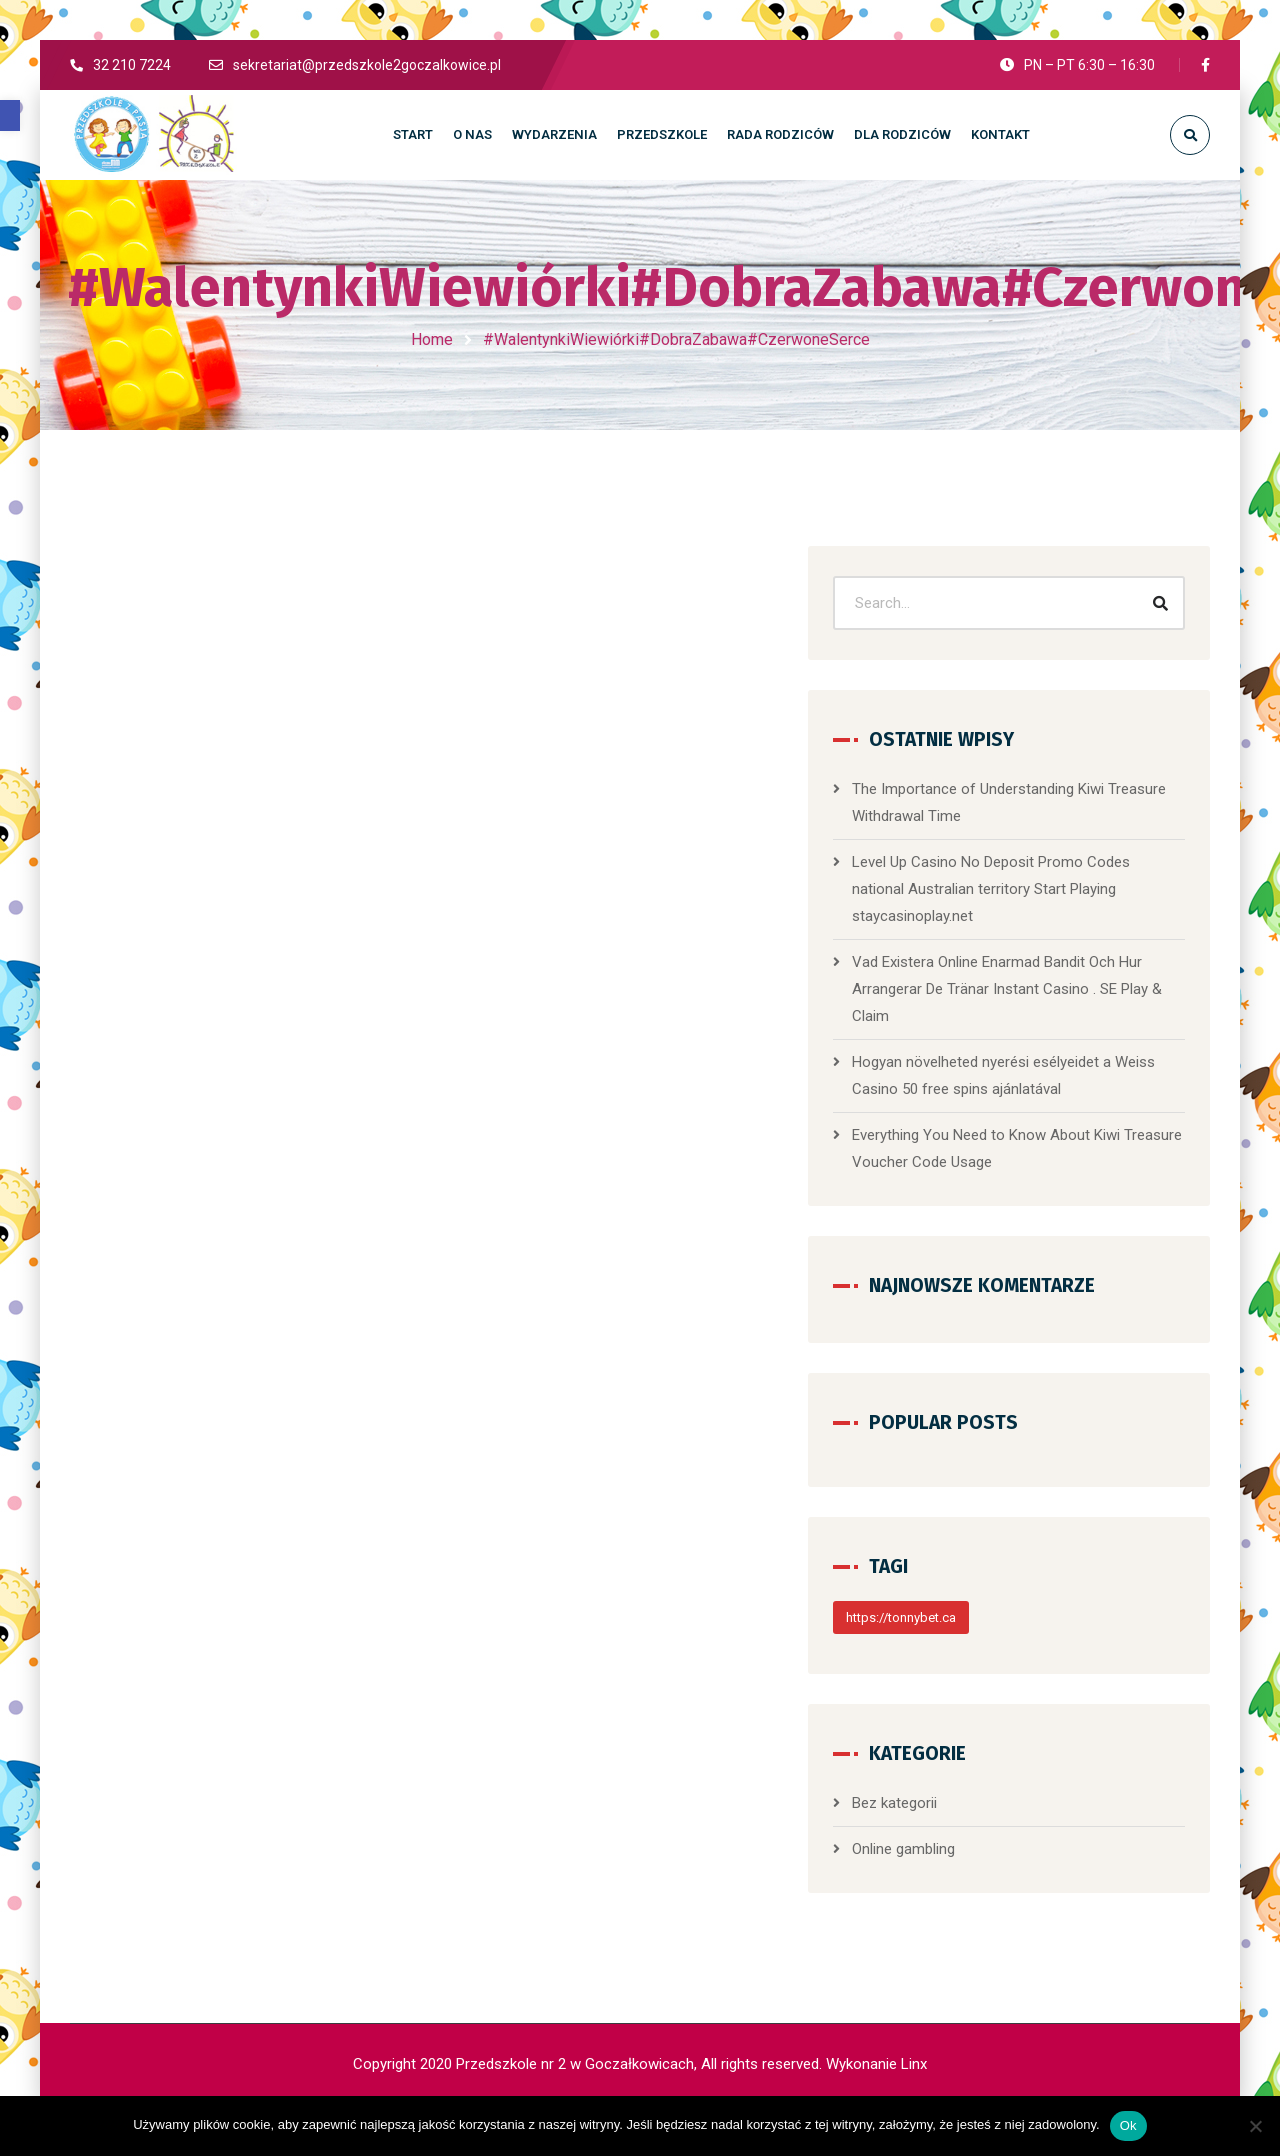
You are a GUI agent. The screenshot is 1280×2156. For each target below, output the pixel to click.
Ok (1128, 2125)
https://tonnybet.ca (984, 1628)
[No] (1255, 2126)
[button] (10, 115)
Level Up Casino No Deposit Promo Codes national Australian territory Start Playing (1050, 873)
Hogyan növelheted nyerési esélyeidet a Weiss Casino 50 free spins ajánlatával (1058, 1073)
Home (432, 339)
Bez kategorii (977, 1814)
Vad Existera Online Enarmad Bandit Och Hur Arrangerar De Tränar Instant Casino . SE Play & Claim (1057, 973)
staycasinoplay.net (1084, 900)
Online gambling (986, 1860)
